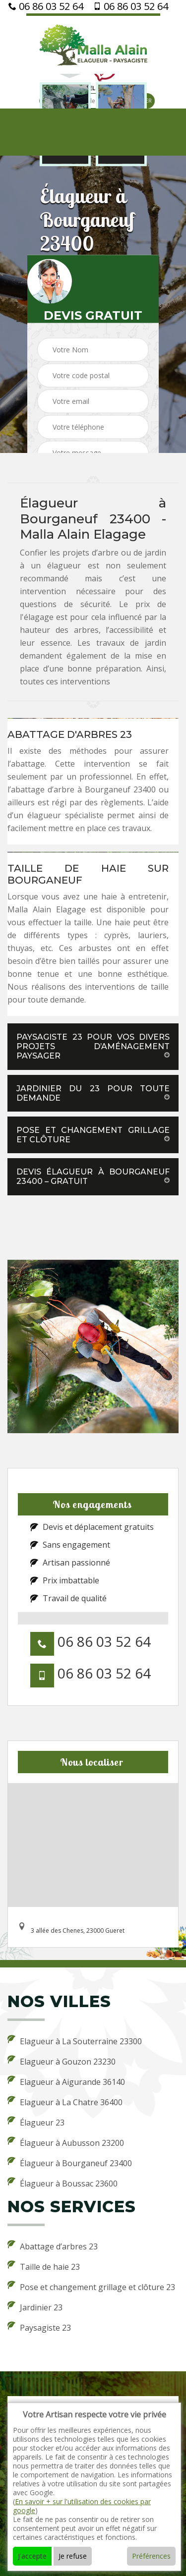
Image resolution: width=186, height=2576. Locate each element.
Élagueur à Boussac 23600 (62, 2183)
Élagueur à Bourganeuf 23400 (69, 2163)
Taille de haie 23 (43, 2266)
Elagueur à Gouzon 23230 (61, 2061)
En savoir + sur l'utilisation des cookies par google (82, 2506)
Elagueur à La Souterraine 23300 (74, 2041)
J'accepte (32, 2556)
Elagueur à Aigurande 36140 (66, 2081)
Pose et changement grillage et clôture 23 (91, 2287)
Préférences (151, 2556)
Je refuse (73, 2556)
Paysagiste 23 (39, 2327)
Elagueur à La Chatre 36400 (65, 2102)
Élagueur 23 (35, 2122)
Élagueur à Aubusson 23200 (65, 2142)
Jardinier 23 (34, 2307)
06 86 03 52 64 (45, 6)
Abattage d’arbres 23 (52, 2246)
